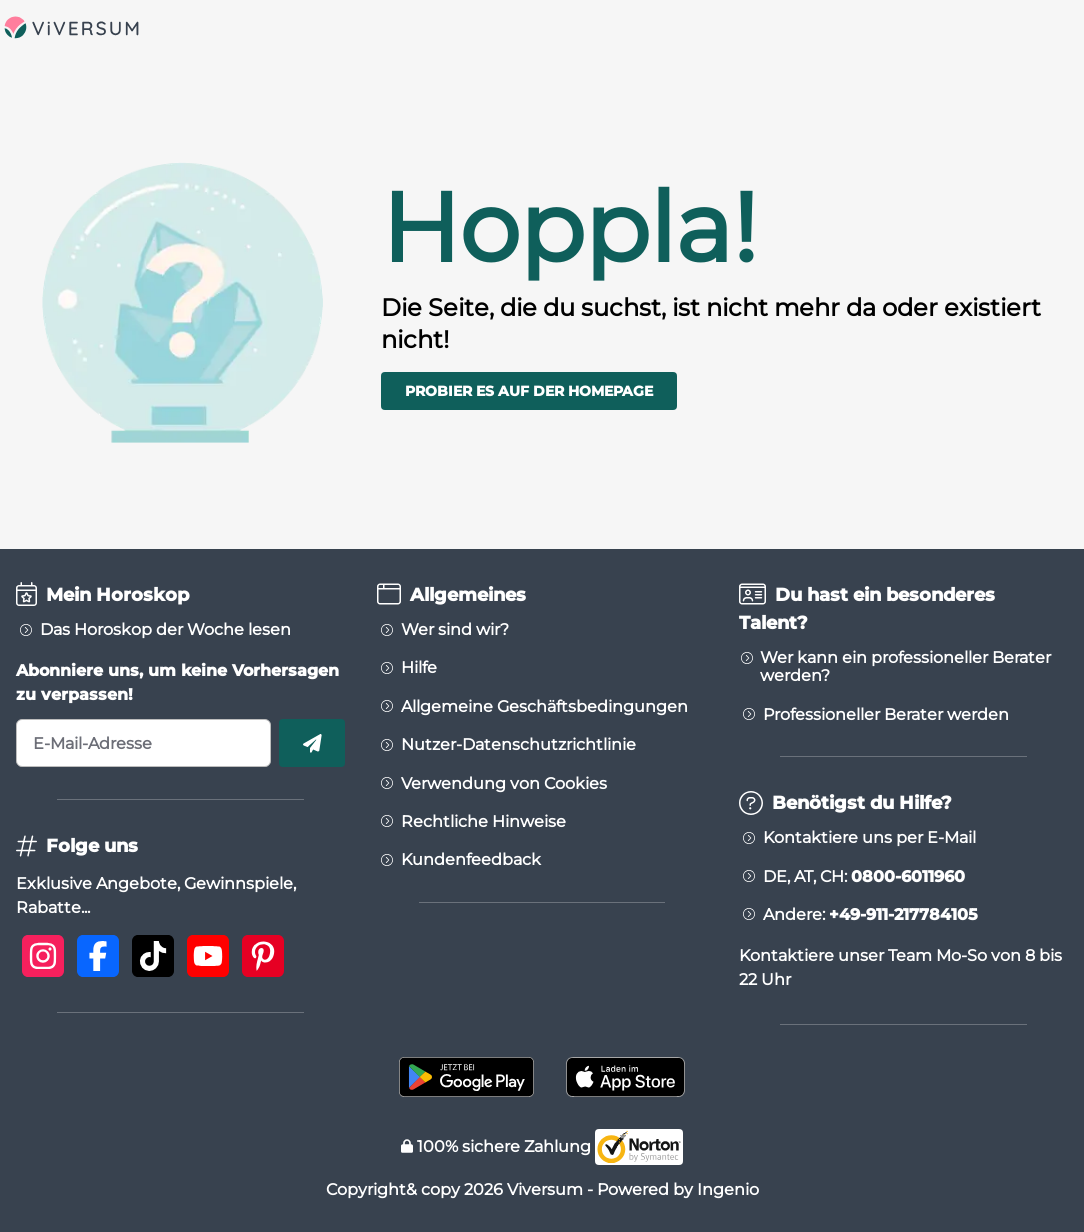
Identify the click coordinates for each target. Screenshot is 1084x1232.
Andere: (870, 915)
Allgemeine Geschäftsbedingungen (544, 707)
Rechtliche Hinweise (483, 822)
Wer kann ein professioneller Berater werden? (905, 667)
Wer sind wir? (455, 630)
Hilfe (419, 668)
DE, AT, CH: (864, 877)
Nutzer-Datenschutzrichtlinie (518, 745)
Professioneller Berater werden (886, 715)
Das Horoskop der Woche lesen (165, 630)
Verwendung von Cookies (504, 784)
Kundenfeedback (471, 860)
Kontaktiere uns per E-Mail (869, 838)
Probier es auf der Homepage (529, 391)
